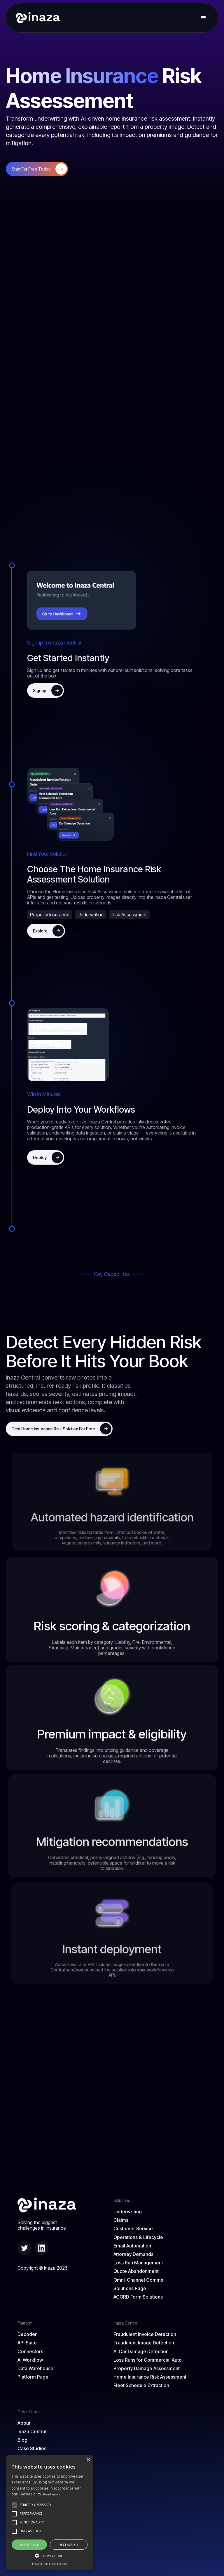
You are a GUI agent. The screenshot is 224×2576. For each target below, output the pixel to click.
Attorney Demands (133, 2254)
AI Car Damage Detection (141, 2351)
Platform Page (33, 2377)
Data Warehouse (35, 2368)
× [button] (88, 2460)
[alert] (49, 2512)
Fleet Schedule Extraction (141, 2385)
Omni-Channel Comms (138, 2280)
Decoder (27, 2334)
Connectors (30, 2351)
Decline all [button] (69, 2544)
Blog (22, 2440)
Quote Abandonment (136, 2271)
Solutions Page (129, 2288)
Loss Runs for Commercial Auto (147, 2360)
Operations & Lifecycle (138, 2237)
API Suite (27, 2343)
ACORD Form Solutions (138, 2297)
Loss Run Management (138, 2263)
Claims (120, 2220)
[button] (203, 18)
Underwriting (127, 2211)
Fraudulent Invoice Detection (144, 2334)
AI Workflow (30, 2360)
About (24, 2423)
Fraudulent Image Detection (143, 2343)
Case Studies (32, 2448)
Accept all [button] (29, 2544)
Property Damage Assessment (146, 2368)
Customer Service (133, 2228)
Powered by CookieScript (49, 2564)
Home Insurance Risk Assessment (149, 2377)
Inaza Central (32, 2431)
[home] (36, 17)
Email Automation (132, 2246)
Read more (51, 2494)
